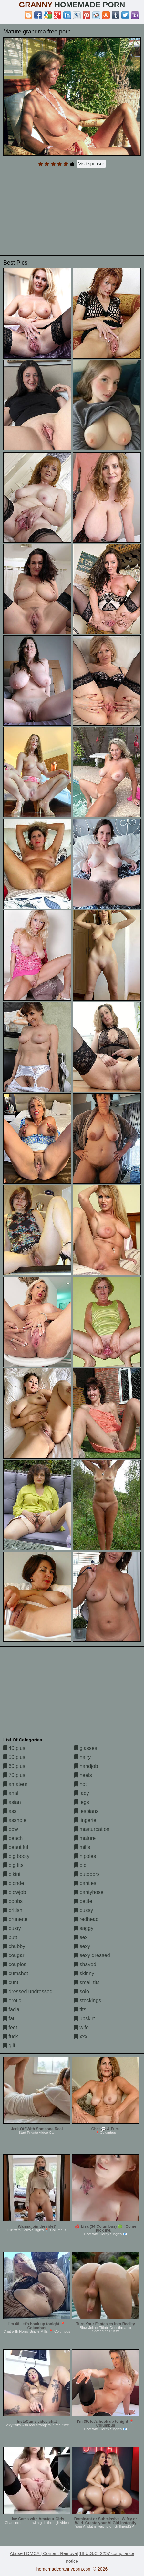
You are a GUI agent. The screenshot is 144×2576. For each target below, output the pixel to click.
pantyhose (88, 1892)
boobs (13, 1901)
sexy (82, 1946)
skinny (84, 1973)
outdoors (87, 1874)
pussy (83, 1910)
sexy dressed (92, 1955)
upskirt (84, 2018)
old (80, 1865)
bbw (10, 1829)
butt (10, 1937)
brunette (15, 1919)
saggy (83, 1928)
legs (81, 1802)
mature (85, 1838)
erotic (12, 2000)
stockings (87, 2000)
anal (10, 1793)
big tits (13, 1865)
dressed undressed (28, 1991)
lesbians (86, 1811)
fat (8, 2018)
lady (81, 1793)
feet (10, 2027)
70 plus (14, 1775)
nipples (85, 1856)
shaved (85, 1964)
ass (9, 1811)
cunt (10, 1982)
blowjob (14, 1892)
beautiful (15, 1847)
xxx (80, 2036)
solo (81, 1991)
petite (83, 1901)
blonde (13, 1883)
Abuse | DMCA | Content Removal (44, 2553)
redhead (86, 1919)
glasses (85, 1748)
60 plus (14, 1766)
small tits (87, 1982)
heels (83, 1775)
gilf (9, 2045)
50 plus (14, 1757)
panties (85, 1883)
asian (12, 1802)
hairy (82, 1757)
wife (81, 2027)
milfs (82, 1847)
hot (80, 1784)
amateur (15, 1784)
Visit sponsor (91, 163)
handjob (86, 1766)
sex (80, 1937)
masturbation (91, 1829)
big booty (16, 1856)
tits (80, 2009)
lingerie (85, 1820)
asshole (14, 1820)
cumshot (15, 1973)
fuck (10, 2036)
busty (12, 1928)
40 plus (14, 1748)
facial (12, 2009)
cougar (13, 1955)
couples (14, 1964)
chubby (14, 1946)
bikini (11, 1874)
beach (13, 1838)
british (12, 1910)
